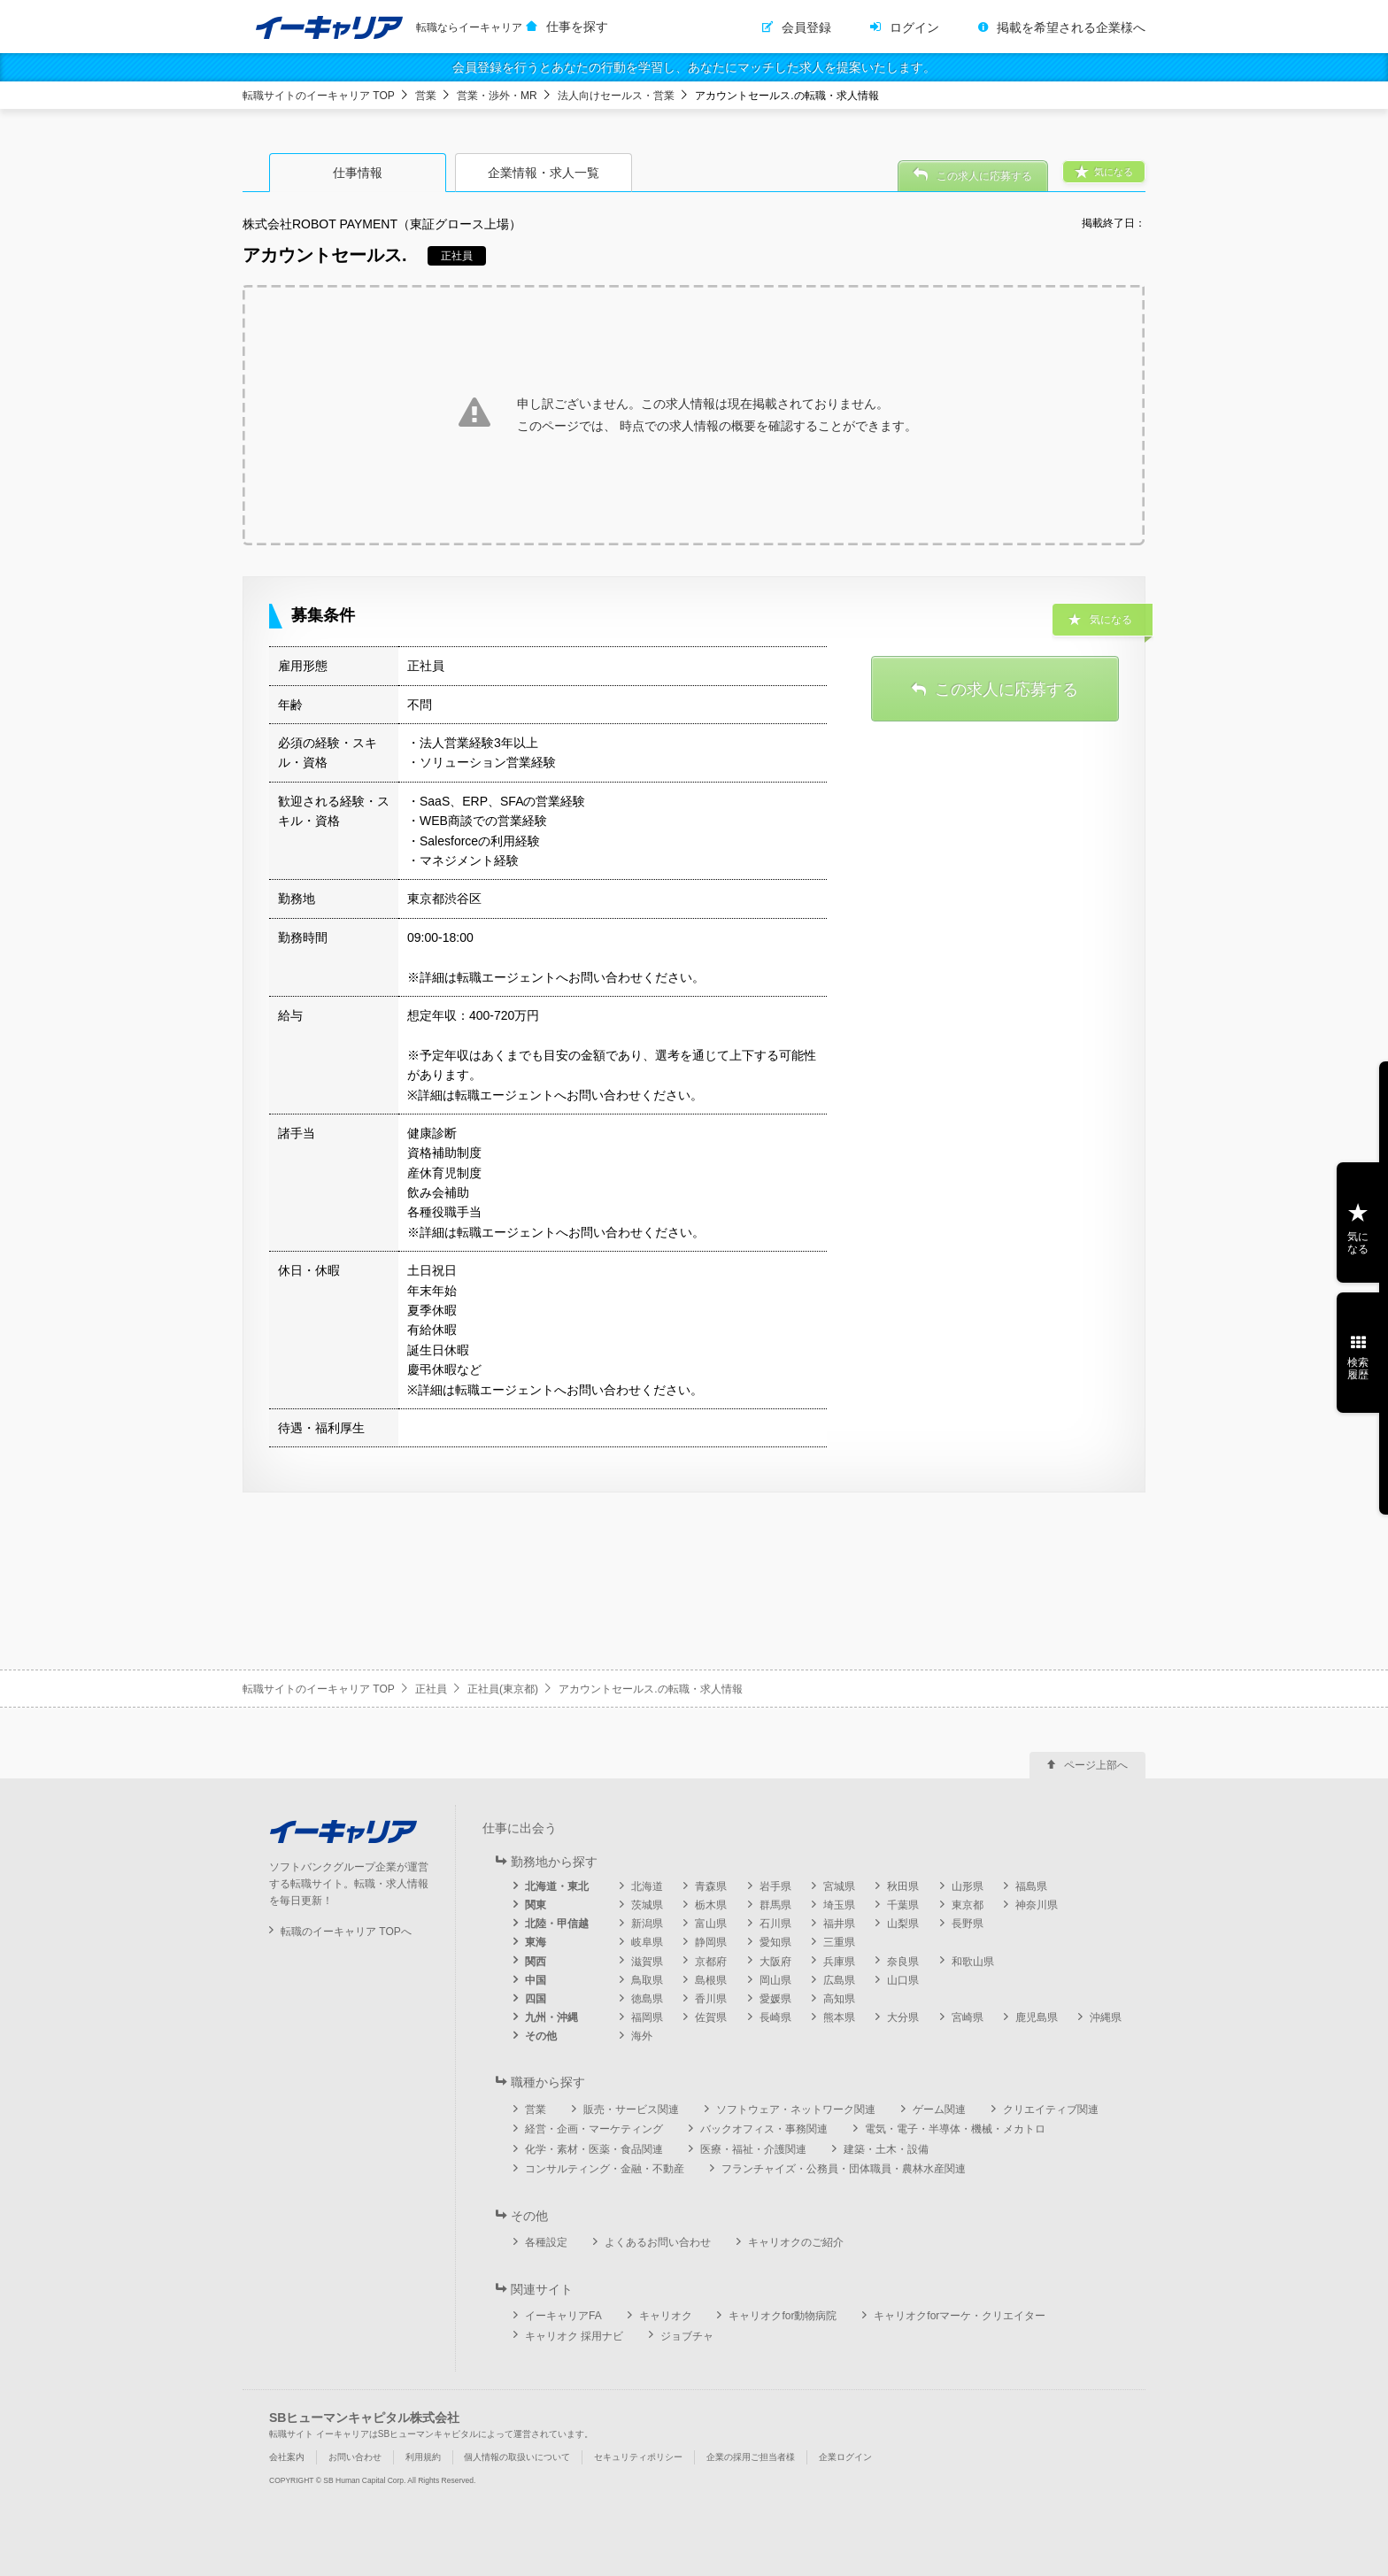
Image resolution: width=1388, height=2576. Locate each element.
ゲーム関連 (939, 2109)
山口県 (903, 1980)
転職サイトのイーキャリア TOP (319, 95)
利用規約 (423, 2457)
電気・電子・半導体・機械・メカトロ (955, 2129)
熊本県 (839, 2017)
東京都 (967, 1905)
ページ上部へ (1096, 1765)
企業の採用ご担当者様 (750, 2457)
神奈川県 (1036, 1905)
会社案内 (287, 2457)
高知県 (839, 1999)
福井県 (839, 1923)
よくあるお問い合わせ (658, 2242)
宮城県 (839, 1886)
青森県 (711, 1886)
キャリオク (665, 2316)
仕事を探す (577, 26)
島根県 (711, 1980)
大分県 (903, 2017)
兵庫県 (839, 1961)
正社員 (431, 1689)
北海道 (647, 1886)
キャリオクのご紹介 (796, 2242)
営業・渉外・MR (497, 95)
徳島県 (647, 1999)
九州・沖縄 (551, 2017)
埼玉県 (839, 1905)
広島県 (839, 1980)
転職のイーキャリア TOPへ (346, 1931)
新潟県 (647, 1923)
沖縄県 (1106, 2017)
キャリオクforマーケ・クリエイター (959, 2316)
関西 (535, 1961)
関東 (535, 1905)
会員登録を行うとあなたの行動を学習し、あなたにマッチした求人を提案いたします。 (694, 67)
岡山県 (775, 1980)
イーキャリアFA (563, 2316)
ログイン (914, 27)
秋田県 (903, 1886)
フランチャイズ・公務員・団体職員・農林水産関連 (843, 2169)
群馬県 (775, 1905)
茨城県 (647, 1905)
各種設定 (546, 2242)
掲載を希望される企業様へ (1071, 27)
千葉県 (903, 1905)
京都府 (711, 1961)
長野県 (967, 1923)
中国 (535, 1980)
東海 (535, 1942)
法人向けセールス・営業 (616, 95)
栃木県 (711, 1905)
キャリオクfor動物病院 (783, 2316)
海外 (641, 2036)
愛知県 (775, 1942)
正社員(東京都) (502, 1689)
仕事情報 (357, 173)
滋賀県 (647, 1961)
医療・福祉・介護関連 (753, 2149)
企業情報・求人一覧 (543, 173)
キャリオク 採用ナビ (574, 2336)
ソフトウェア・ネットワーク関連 (795, 2109)
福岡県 (647, 2017)
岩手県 (775, 1886)
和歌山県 (973, 1961)
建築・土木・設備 (886, 2149)
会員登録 (806, 27)
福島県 (1031, 1886)
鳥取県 (647, 1980)
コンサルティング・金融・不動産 (604, 2169)
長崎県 (775, 2017)
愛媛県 (775, 1999)
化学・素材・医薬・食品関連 (594, 2149)
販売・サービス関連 (631, 2109)
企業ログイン (845, 2457)
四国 (535, 1999)
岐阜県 (647, 1942)
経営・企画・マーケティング (594, 2129)
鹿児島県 (1036, 2017)
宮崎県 (967, 2017)
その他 (541, 2036)
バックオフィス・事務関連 (764, 2129)
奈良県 (903, 1961)
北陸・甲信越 (557, 1923)
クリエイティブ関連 (1051, 2109)
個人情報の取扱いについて (517, 2457)
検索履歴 (1358, 1368)
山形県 (967, 1886)
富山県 (711, 1923)
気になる (1358, 1242)
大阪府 (775, 1961)
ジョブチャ (686, 2336)
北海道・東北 (557, 1886)
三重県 (839, 1942)
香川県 (711, 1999)
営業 (425, 95)
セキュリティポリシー (638, 2457)
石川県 (775, 1923)
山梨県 (903, 1923)
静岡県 (711, 1942)
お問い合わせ (355, 2457)
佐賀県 (711, 2017)
